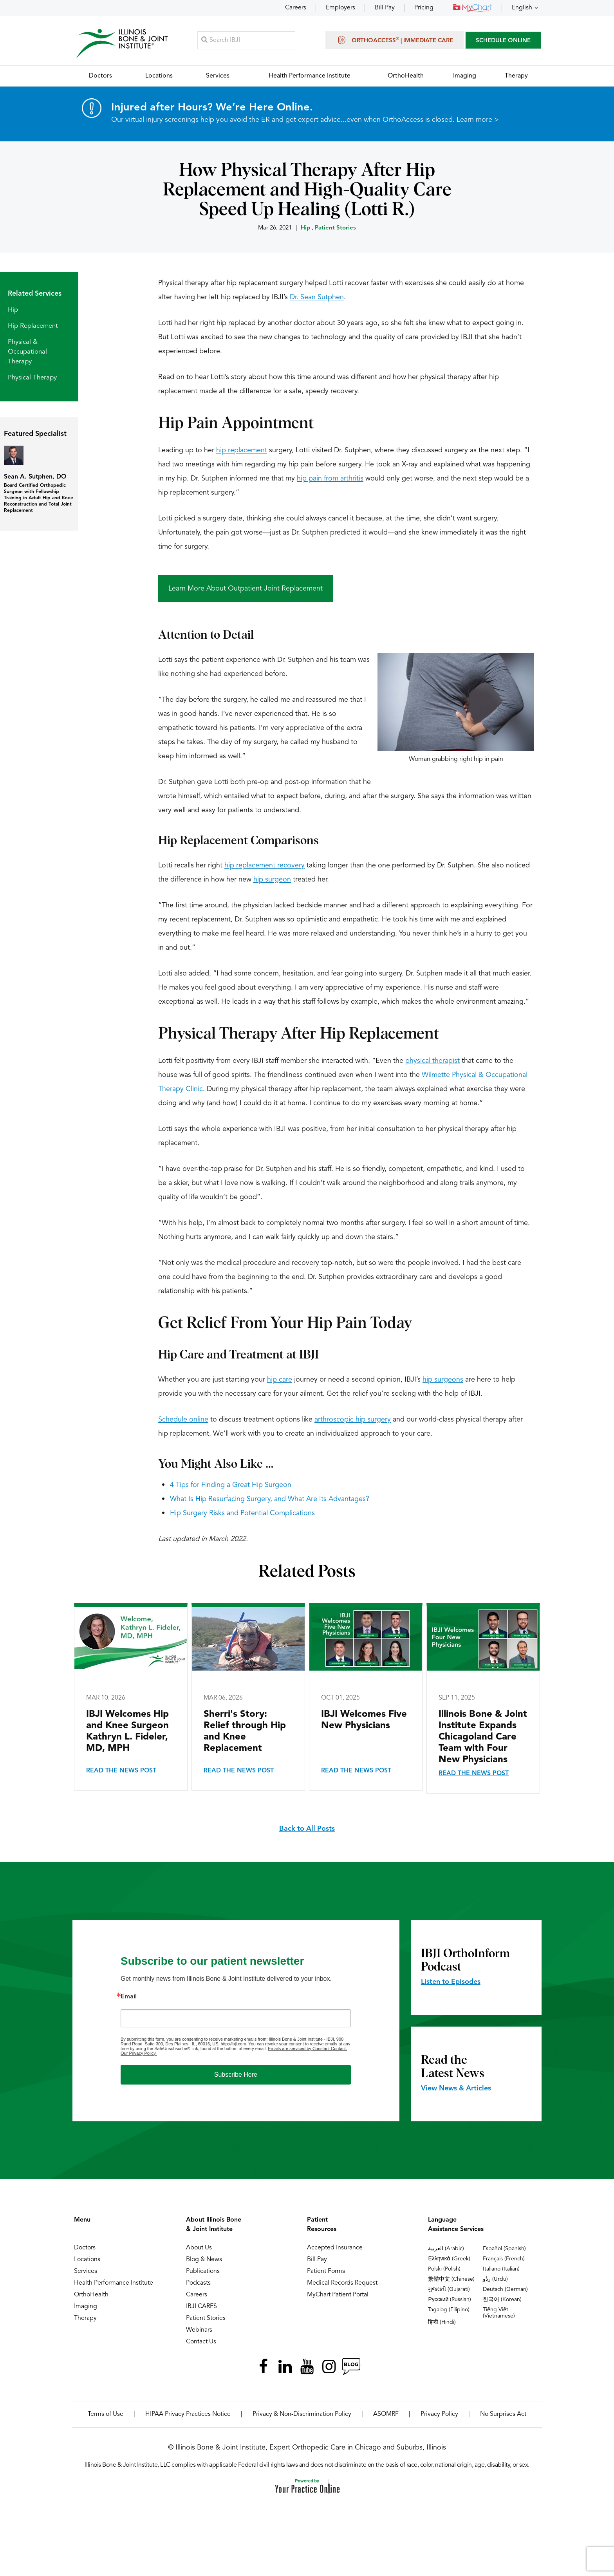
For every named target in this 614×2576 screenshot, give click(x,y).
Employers (340, 8)
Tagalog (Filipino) (449, 2309)
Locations (87, 2259)
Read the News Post (121, 1771)
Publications (203, 2271)
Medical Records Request (342, 2283)
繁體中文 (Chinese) (451, 2279)
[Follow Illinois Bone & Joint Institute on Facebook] (263, 2366)
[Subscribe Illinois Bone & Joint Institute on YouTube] (307, 2366)
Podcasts (198, 2283)
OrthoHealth (91, 2295)
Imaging (85, 2306)
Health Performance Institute (113, 2283)
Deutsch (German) (505, 2289)
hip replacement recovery (264, 865)
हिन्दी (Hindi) (442, 2322)
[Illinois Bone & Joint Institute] (122, 43)
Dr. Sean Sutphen (317, 297)
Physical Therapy (32, 377)
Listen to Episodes (450, 1981)
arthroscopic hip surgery (352, 1419)
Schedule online (183, 1419)
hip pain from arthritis (330, 478)
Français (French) (504, 2259)
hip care (279, 1379)
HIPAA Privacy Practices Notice (188, 2414)
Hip (305, 228)
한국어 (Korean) (502, 2299)
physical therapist (432, 1060)
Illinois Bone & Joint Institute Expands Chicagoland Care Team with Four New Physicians (483, 1737)
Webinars (199, 2330)
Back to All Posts (307, 1828)
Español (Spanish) (504, 2248)
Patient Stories (335, 228)
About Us (199, 2248)
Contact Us (201, 2342)
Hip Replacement (33, 326)
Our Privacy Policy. (139, 2053)
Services (85, 2271)
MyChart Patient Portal (337, 2295)
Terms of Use (105, 2414)
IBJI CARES (201, 2306)
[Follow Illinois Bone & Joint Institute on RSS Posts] (351, 2366)
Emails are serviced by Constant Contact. (307, 2048)
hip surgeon (272, 879)
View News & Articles (456, 2088)
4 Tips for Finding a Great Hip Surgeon (230, 1485)
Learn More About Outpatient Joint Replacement (245, 588)
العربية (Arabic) (446, 2248)
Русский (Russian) (449, 2299)
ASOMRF (386, 2414)
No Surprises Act (503, 2414)
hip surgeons (443, 1379)
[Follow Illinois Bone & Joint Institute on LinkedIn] (285, 2366)
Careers (295, 8)
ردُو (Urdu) (495, 2279)
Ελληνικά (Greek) (449, 2259)
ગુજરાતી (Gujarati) (449, 2289)
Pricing (423, 8)
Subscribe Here (235, 2074)
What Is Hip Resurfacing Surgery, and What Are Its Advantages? (269, 1499)
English (522, 8)
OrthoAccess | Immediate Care (394, 40)
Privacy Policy (439, 2414)
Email (129, 1997)
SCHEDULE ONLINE (503, 41)
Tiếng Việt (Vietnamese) (499, 2313)
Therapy (85, 2318)
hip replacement (241, 450)
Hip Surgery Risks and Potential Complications (242, 1513)
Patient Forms (326, 2271)
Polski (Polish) (444, 2269)
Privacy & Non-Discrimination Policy (302, 2414)
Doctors (85, 2248)
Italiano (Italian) (501, 2269)
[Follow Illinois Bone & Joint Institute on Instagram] (329, 2366)
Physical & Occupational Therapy (27, 352)
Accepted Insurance (335, 2248)
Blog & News (204, 2259)
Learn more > (478, 119)
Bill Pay (385, 8)
